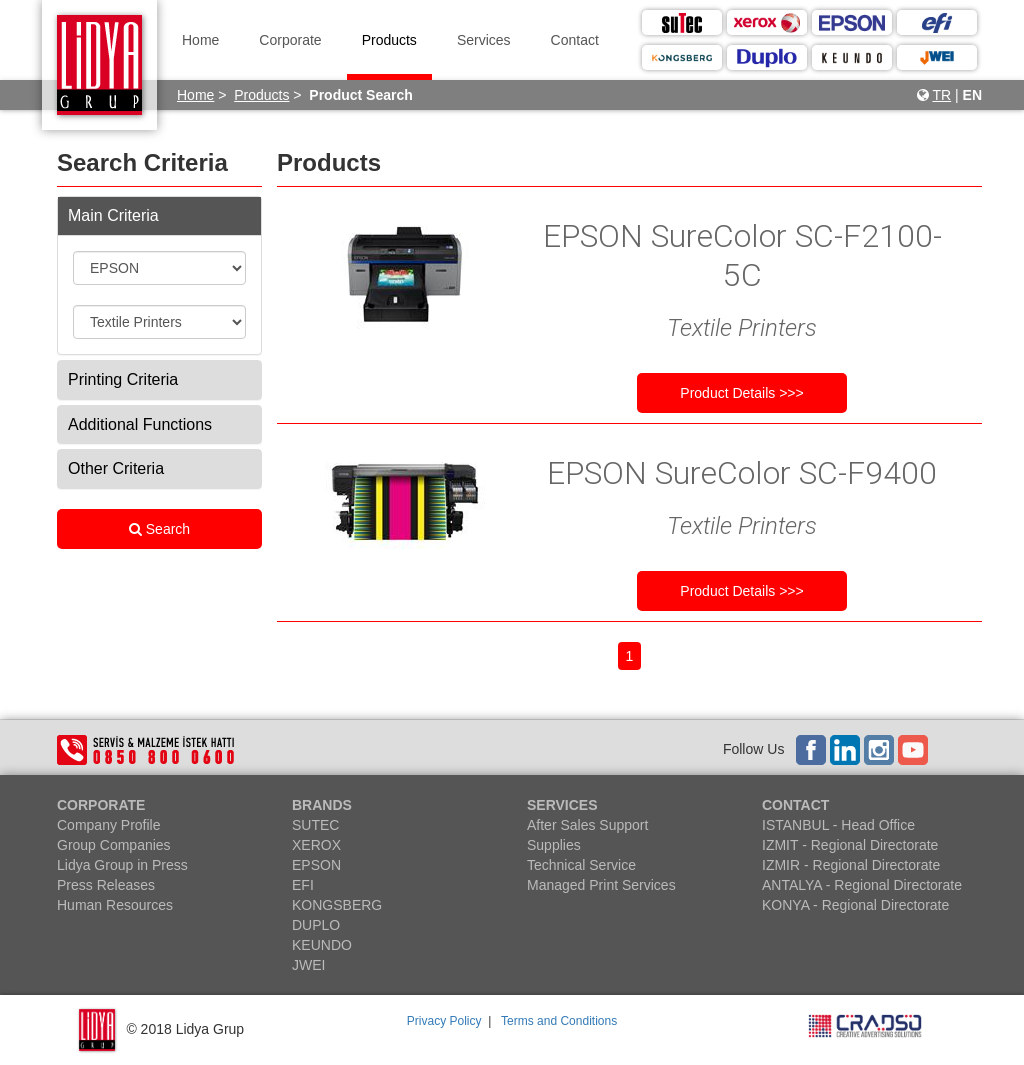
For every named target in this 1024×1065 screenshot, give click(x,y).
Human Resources (115, 905)
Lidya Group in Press (122, 865)
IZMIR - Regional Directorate (851, 865)
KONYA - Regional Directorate (855, 905)
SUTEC (315, 825)
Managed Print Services (601, 885)
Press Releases (106, 885)
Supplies (554, 845)
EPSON (316, 865)
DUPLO (316, 925)
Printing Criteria (123, 379)
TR (941, 95)
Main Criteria (113, 215)
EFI (303, 885)
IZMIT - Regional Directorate (850, 845)
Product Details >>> (741, 393)
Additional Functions (140, 424)
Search (159, 529)
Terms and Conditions (559, 1021)
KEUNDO (322, 945)
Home (200, 40)
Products (389, 40)
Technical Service (581, 865)
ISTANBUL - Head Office (838, 825)
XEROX (316, 845)
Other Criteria (116, 468)
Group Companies (114, 845)
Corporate (290, 40)
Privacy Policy (444, 1021)
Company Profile (109, 825)
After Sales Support (587, 825)
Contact (575, 40)
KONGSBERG (337, 905)
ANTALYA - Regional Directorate (862, 885)
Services (484, 40)
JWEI (308, 965)
